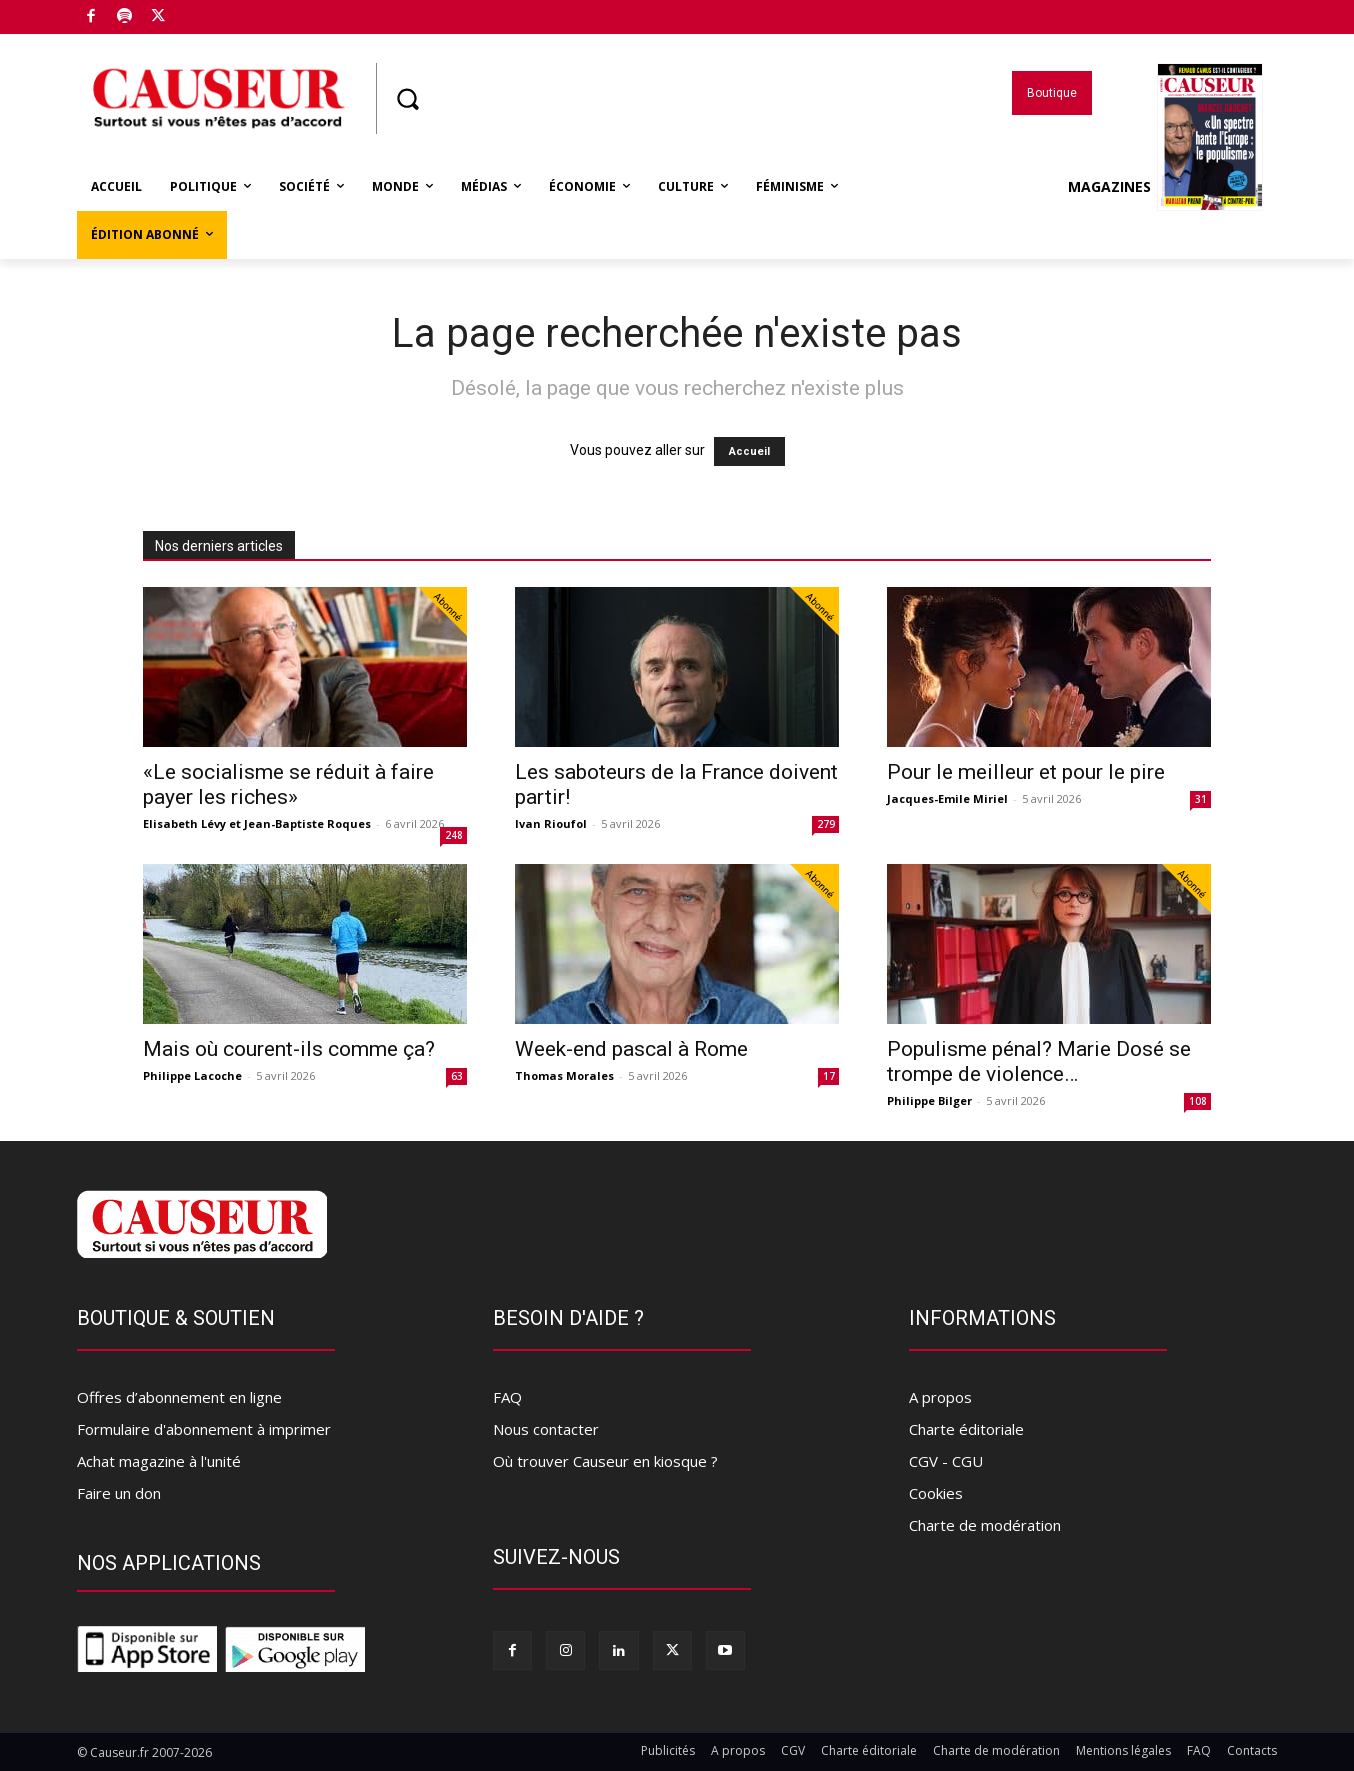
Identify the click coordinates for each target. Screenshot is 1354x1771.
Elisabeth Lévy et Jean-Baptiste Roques (257, 823)
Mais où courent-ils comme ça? (289, 1049)
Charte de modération (985, 1525)
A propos (940, 1397)
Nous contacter (546, 1429)
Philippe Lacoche (192, 1075)
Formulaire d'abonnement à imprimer (204, 1429)
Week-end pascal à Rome (631, 1049)
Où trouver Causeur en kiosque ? (605, 1461)
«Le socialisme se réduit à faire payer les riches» (288, 784)
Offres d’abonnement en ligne (179, 1397)
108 (1198, 1101)
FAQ (507, 1397)
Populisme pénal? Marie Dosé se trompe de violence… (1039, 1061)
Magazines (1165, 187)
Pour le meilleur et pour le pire (1026, 772)
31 (1201, 799)
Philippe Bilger (929, 1100)
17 (829, 1076)
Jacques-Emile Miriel (947, 798)
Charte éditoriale (966, 1429)
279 (826, 824)
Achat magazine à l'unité (159, 1461)
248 (454, 835)
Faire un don (119, 1493)
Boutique (206, 13)
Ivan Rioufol (551, 823)
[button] (407, 99)
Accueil (749, 451)
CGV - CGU (946, 1461)
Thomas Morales (564, 1075)
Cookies (936, 1493)
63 (457, 1076)
